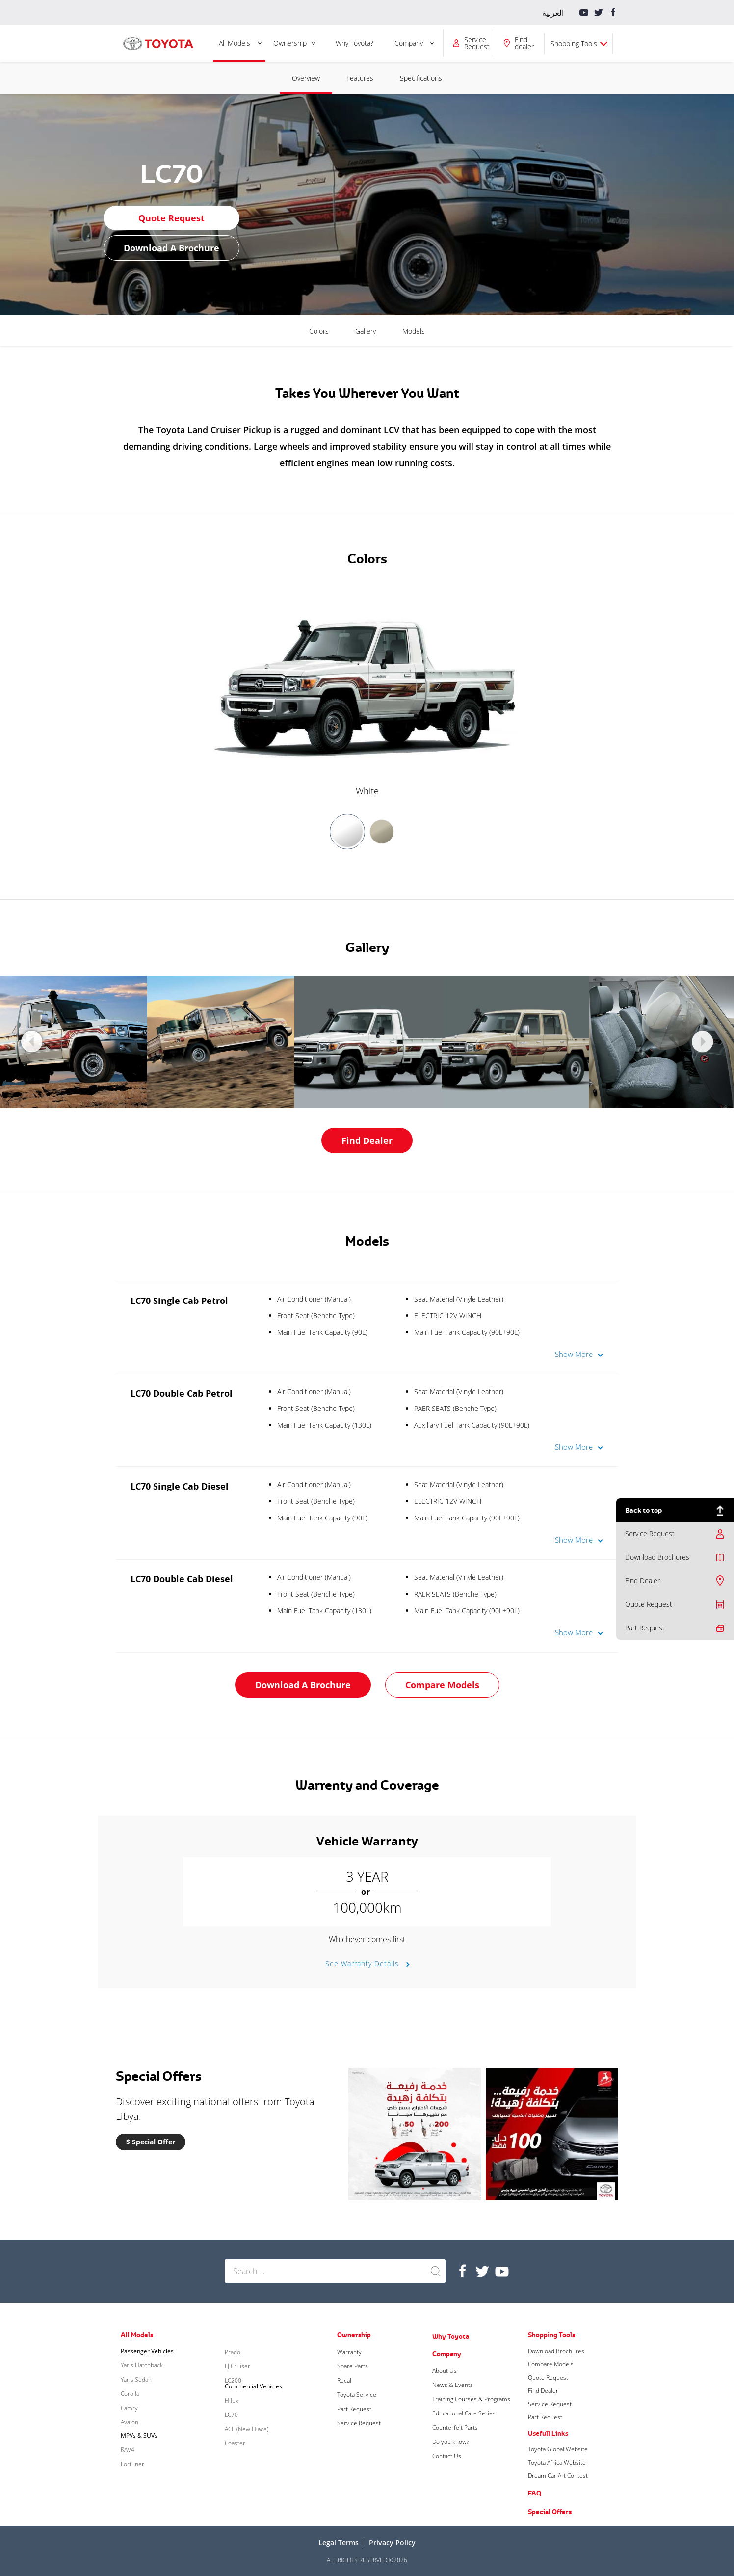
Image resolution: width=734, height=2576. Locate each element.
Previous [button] (32, 1042)
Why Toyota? (354, 43)
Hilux (231, 2400)
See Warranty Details (363, 1963)
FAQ (534, 2493)
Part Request (645, 1627)
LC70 (231, 2415)
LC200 (233, 2380)
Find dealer (524, 43)
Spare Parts (352, 2366)
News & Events (452, 2385)
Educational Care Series (464, 2413)
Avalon (129, 2422)
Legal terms (338, 2542)
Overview (306, 77)
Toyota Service (356, 2394)
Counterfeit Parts (455, 2427)
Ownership (290, 43)
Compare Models (442, 1685)
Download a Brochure (171, 248)
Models (413, 331)
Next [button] (702, 1042)
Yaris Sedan (136, 2379)
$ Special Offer (150, 2141)
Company (408, 43)
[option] (367, 692)
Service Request (477, 43)
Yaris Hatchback (142, 2365)
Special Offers (550, 2511)
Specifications (421, 77)
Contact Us (446, 2456)
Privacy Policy (392, 2542)
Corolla (130, 2393)
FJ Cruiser (237, 2366)
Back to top (643, 1510)
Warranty (349, 2352)
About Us (444, 2370)
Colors (319, 331)
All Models (234, 43)
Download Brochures (657, 1557)
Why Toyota (450, 2336)
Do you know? (450, 2442)
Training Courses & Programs (471, 2399)
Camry (129, 2408)
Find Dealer (642, 1580)
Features (359, 77)
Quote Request (648, 1604)
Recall (345, 2380)
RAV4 (127, 2449)
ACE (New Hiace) (246, 2429)
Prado (232, 2352)
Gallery (365, 331)
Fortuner (132, 2464)
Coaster (235, 2443)
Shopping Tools (573, 43)
